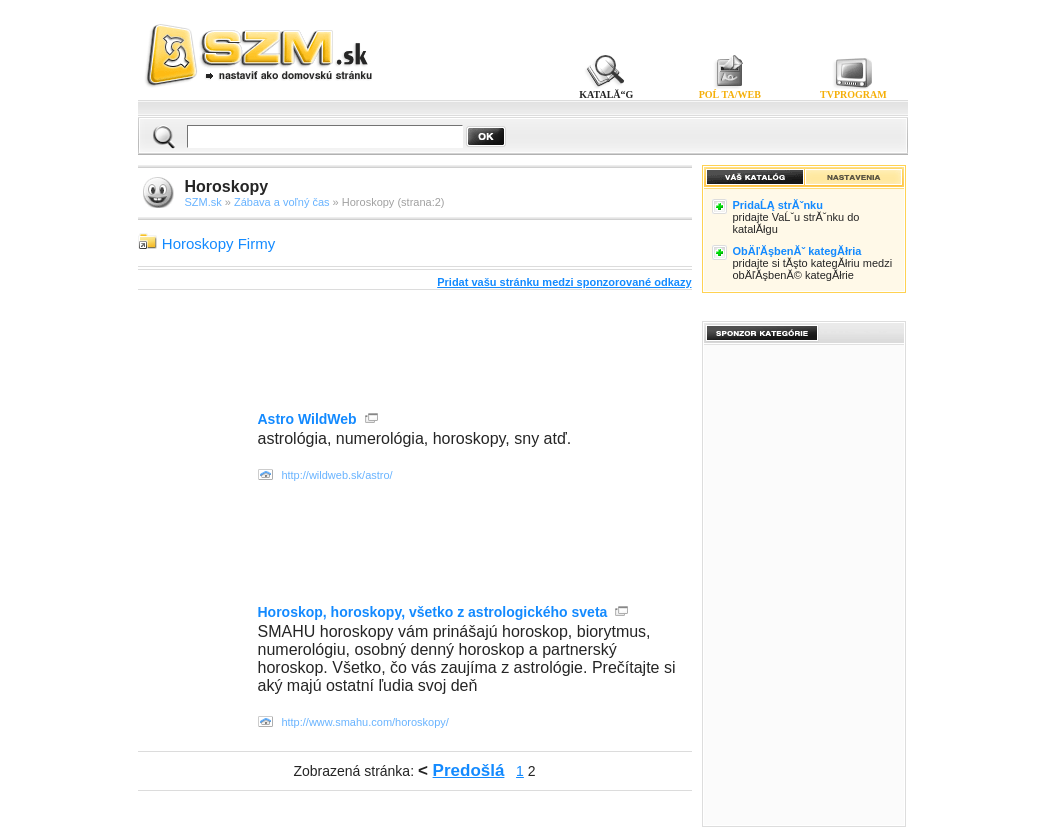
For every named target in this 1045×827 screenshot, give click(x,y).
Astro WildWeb (307, 419)
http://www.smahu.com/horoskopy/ (365, 722)
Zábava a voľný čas (282, 202)
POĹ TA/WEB (730, 94)
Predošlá (469, 770)
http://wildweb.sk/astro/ (336, 475)
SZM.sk (203, 202)
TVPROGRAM (853, 94)
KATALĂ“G (606, 94)
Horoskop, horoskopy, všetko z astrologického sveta (433, 612)
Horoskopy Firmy (218, 243)
